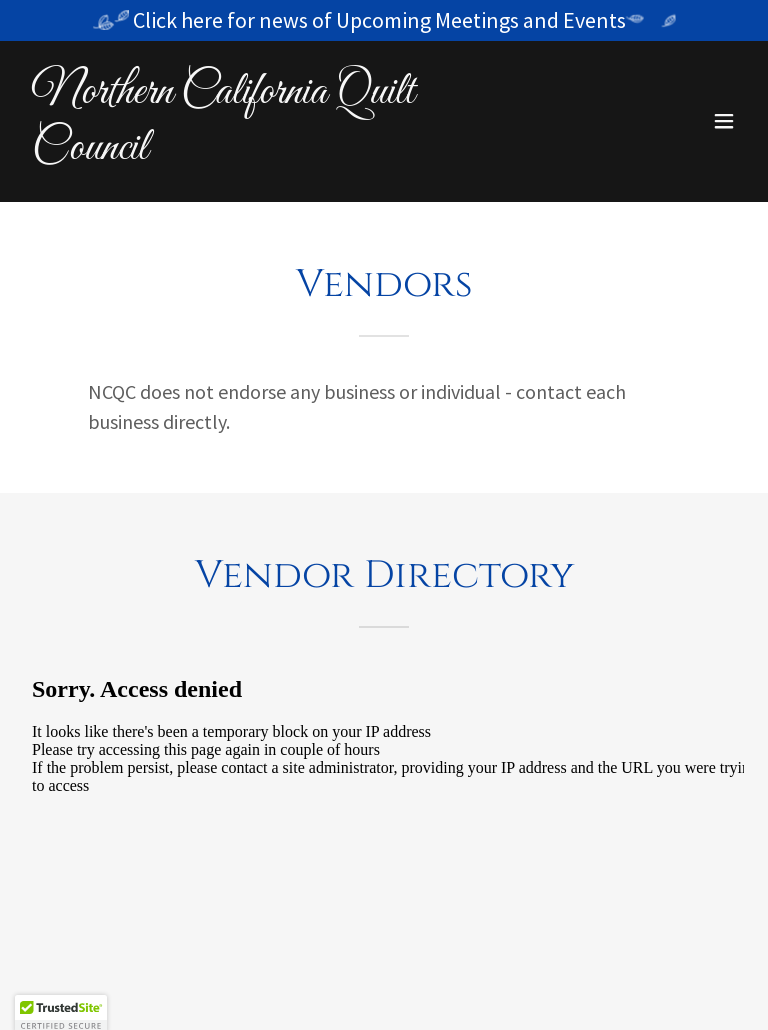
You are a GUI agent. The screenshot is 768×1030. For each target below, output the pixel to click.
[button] (724, 121)
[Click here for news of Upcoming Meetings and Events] (384, 20)
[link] (276, 153)
